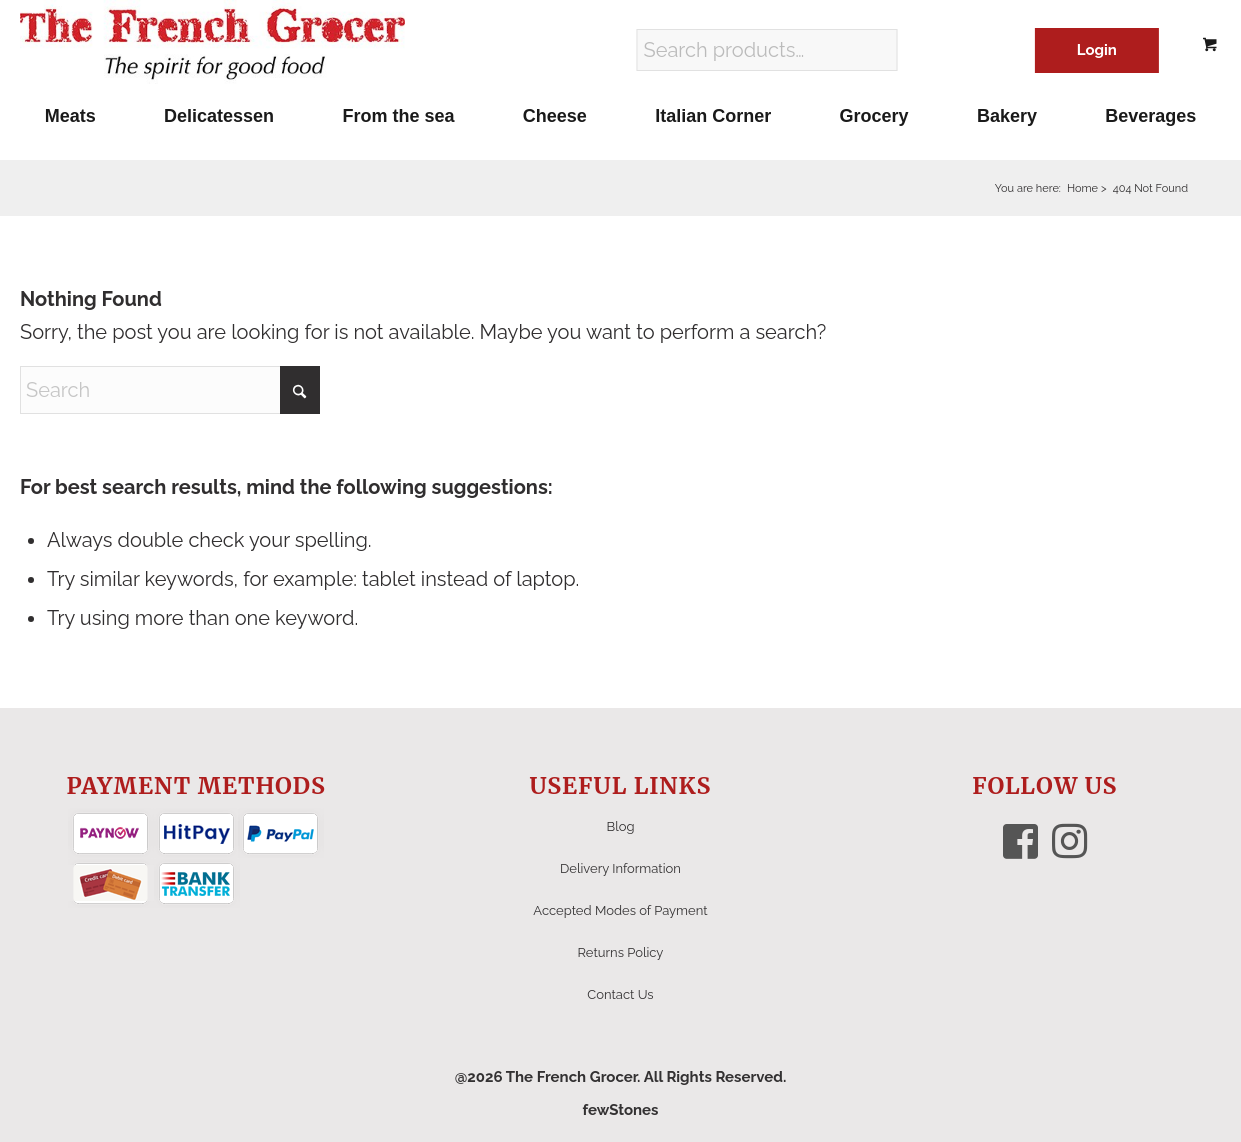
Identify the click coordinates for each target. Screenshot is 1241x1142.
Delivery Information (620, 868)
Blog (620, 826)
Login (1097, 50)
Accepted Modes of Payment (620, 910)
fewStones (620, 1110)
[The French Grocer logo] (212, 45)
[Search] (170, 390)
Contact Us (620, 994)
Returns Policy (621, 952)
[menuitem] (70, 116)
